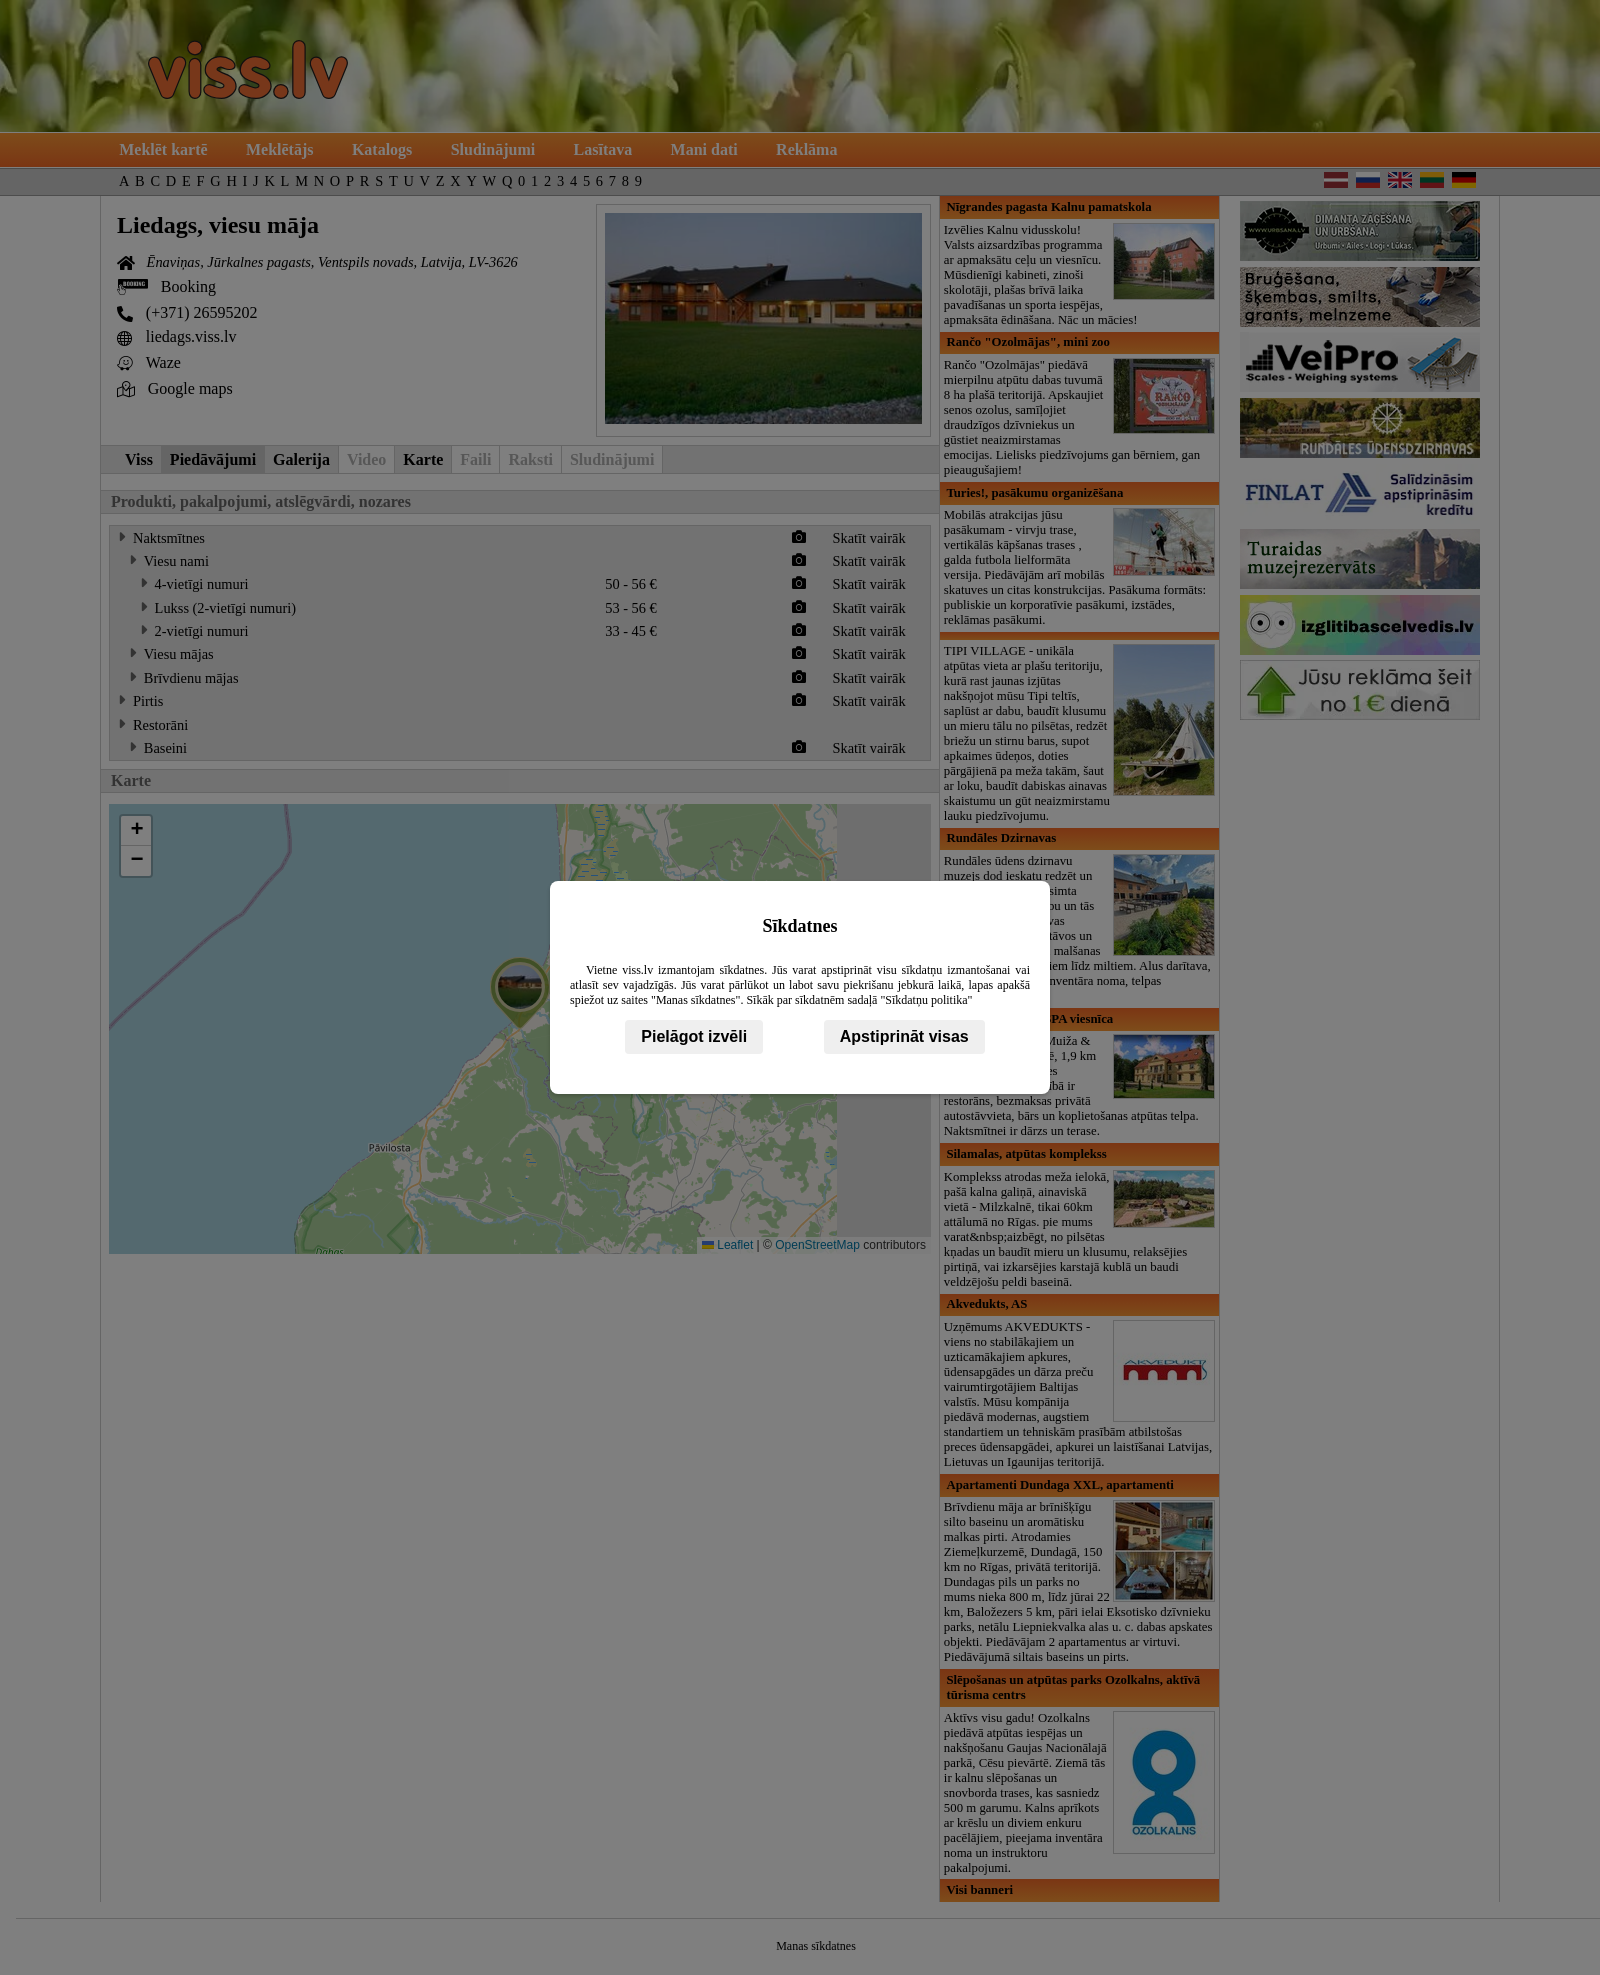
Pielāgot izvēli (694, 1036)
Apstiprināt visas (904, 1036)
